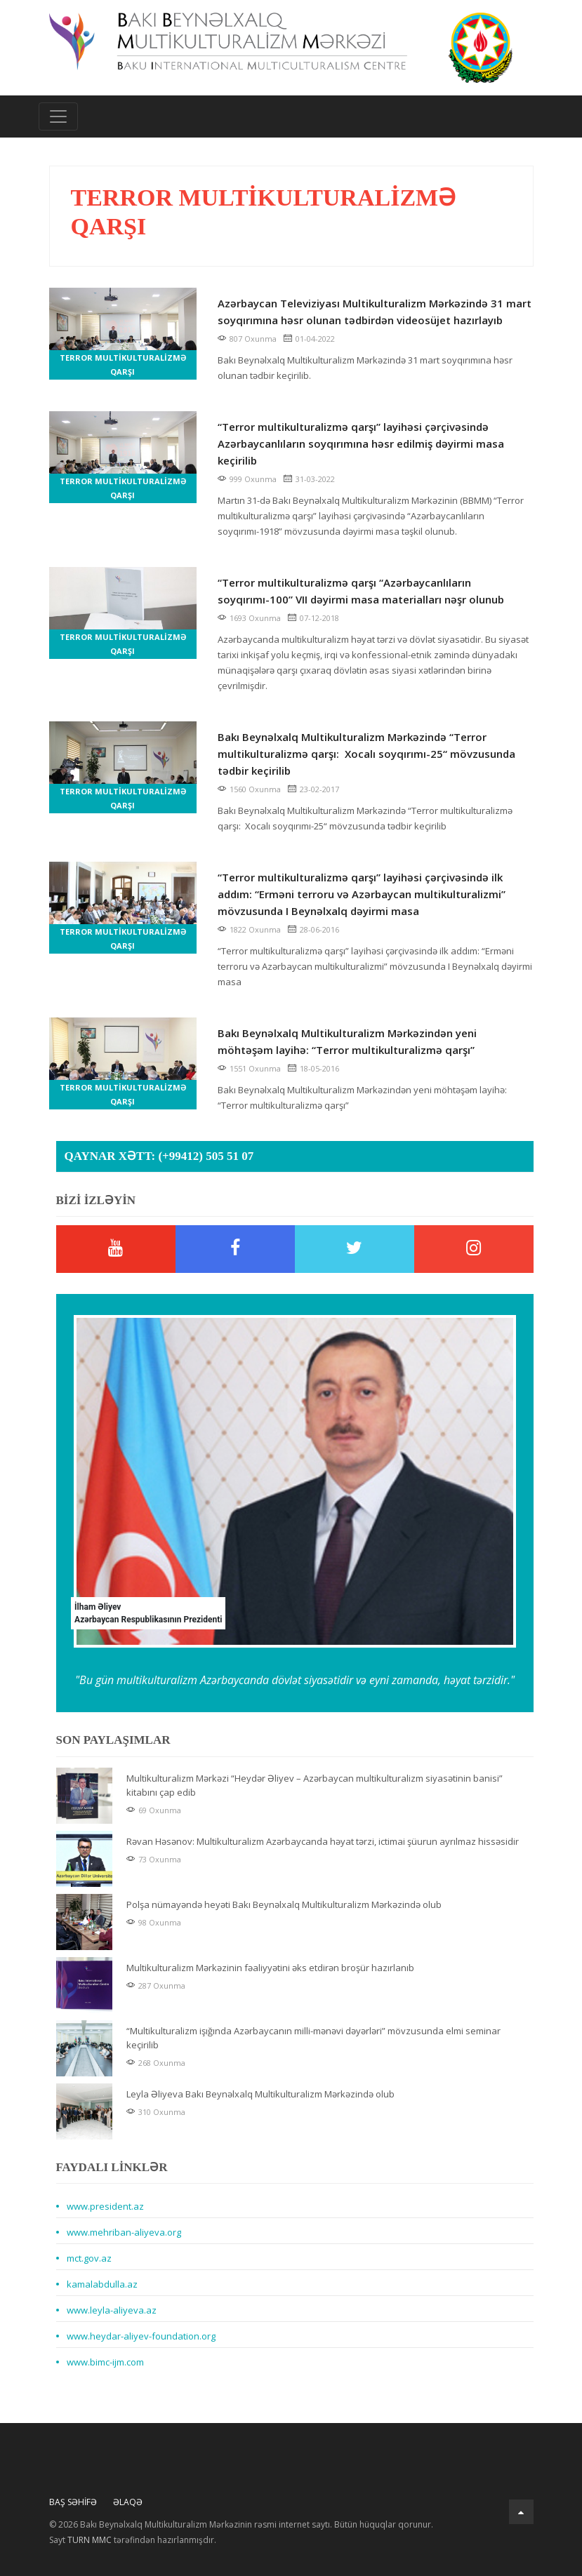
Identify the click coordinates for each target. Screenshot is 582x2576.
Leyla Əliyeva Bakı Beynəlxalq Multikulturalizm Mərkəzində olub (260, 2094)
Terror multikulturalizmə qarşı (123, 364)
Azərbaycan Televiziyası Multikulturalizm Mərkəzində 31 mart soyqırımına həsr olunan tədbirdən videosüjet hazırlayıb (374, 311)
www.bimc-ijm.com (105, 2362)
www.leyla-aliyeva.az (112, 2310)
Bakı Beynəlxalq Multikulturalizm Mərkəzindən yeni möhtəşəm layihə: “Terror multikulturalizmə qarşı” (347, 1041)
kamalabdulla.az (102, 2284)
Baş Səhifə (73, 2502)
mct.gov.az (89, 2258)
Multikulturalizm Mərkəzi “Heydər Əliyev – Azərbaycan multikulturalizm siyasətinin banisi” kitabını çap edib (314, 1785)
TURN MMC (89, 2540)
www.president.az (105, 2206)
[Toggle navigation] (58, 116)
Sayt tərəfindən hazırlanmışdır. (132, 2540)
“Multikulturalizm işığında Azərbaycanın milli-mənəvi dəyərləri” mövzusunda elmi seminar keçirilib (313, 2037)
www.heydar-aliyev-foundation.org (141, 2336)
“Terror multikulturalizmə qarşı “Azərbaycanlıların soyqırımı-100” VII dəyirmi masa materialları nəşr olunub (361, 590)
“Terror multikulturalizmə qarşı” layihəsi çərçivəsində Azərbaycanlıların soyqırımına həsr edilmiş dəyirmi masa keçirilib (361, 443)
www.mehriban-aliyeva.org (124, 2232)
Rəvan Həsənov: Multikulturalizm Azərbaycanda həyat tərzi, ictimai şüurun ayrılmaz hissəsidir (322, 1841)
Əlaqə (128, 2502)
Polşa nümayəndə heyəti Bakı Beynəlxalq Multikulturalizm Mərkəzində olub (284, 1904)
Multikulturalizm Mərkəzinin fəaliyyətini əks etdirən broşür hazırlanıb (270, 1967)
